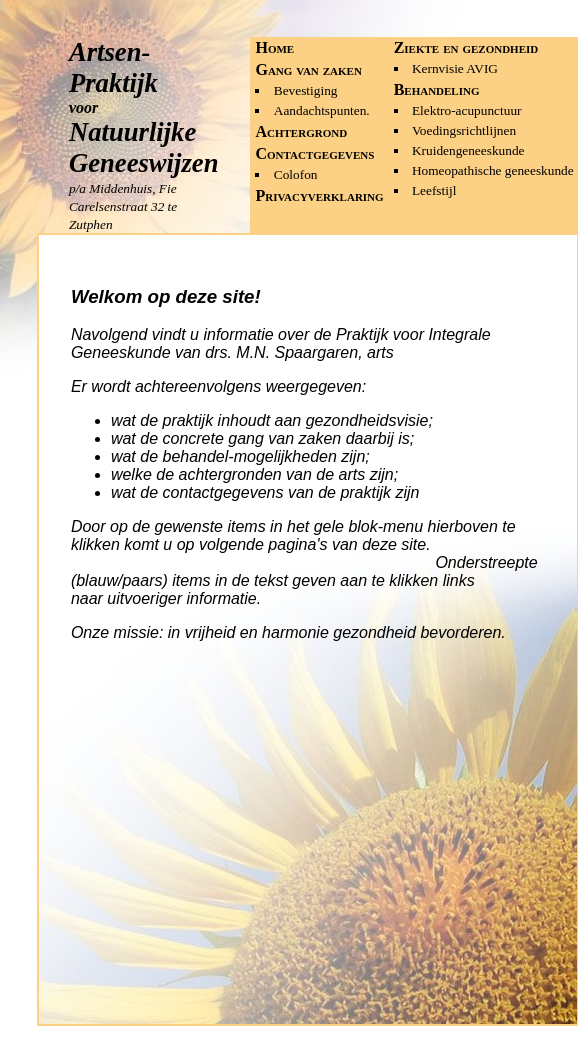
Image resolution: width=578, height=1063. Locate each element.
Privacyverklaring (319, 195)
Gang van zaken (308, 69)
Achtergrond (301, 131)
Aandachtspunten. (322, 110)
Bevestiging (306, 90)
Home (274, 47)
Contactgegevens (314, 153)
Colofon (296, 174)
